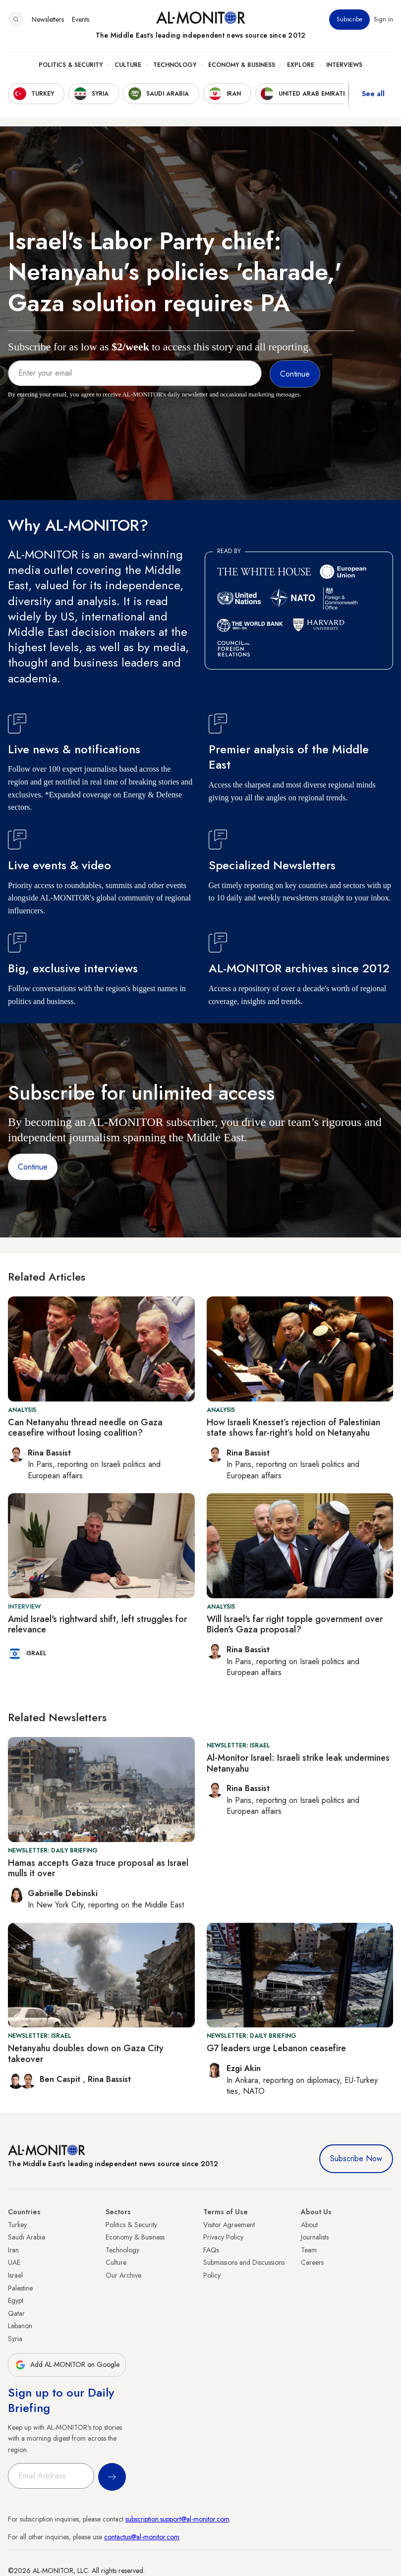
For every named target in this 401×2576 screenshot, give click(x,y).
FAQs (211, 2250)
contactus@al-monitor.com (141, 2537)
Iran (13, 2250)
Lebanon (20, 2326)
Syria (15, 2339)
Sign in (383, 19)
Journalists (315, 2237)
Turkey (17, 2225)
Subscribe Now (356, 2158)
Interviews (344, 65)
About (309, 2225)
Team (309, 2250)
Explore (300, 65)
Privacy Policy (223, 2237)
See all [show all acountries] (373, 94)
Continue (33, 1167)
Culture (128, 65)
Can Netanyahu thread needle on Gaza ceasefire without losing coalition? (85, 1428)
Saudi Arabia (26, 2237)
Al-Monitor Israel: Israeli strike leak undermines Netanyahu (298, 1763)
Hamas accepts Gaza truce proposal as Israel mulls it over (98, 1868)
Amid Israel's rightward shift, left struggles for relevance (97, 1624)
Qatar (16, 2313)
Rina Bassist (109, 2079)
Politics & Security (71, 65)
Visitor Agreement (229, 2225)
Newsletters (48, 19)
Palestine (20, 2288)
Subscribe (349, 19)
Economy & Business (241, 65)
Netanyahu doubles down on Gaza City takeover (86, 2054)
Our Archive (123, 2275)
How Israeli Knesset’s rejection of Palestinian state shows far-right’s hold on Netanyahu (293, 1428)
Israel (15, 2275)
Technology (174, 65)
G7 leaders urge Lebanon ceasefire (276, 2048)
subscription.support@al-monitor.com (177, 2519)
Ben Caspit (61, 2079)
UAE (14, 2262)
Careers (312, 2262)
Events (80, 19)
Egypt (15, 2300)
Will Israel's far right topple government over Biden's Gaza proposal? (295, 1624)
